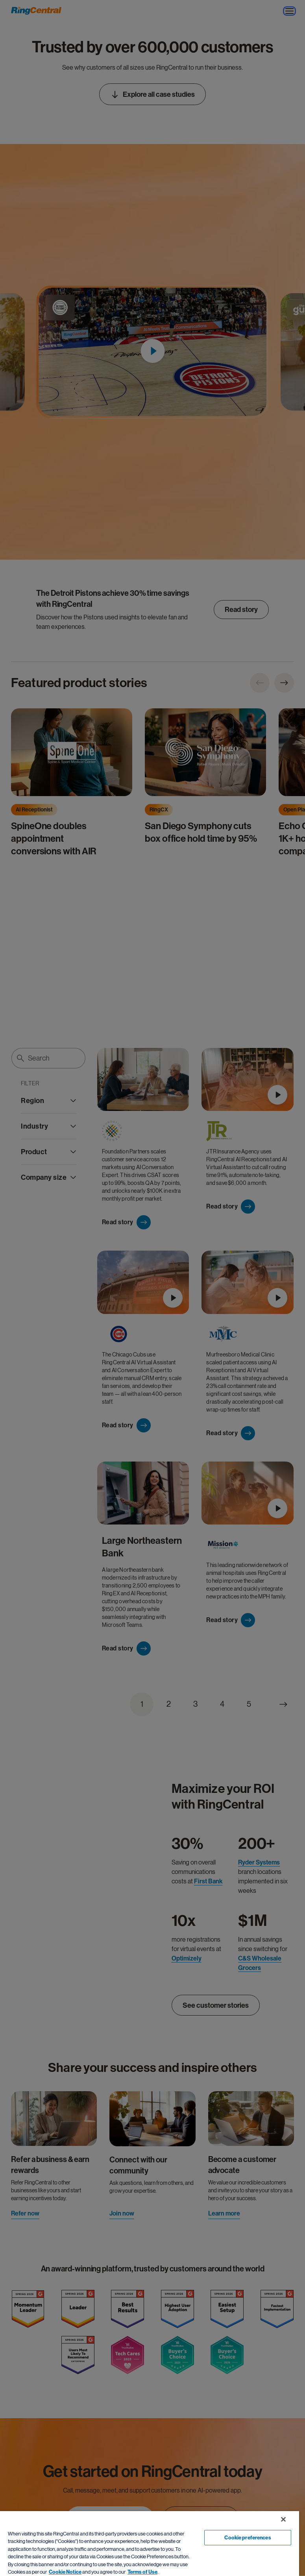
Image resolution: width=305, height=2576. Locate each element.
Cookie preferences (247, 2538)
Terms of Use (142, 2572)
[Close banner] (283, 2519)
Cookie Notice (65, 2572)
